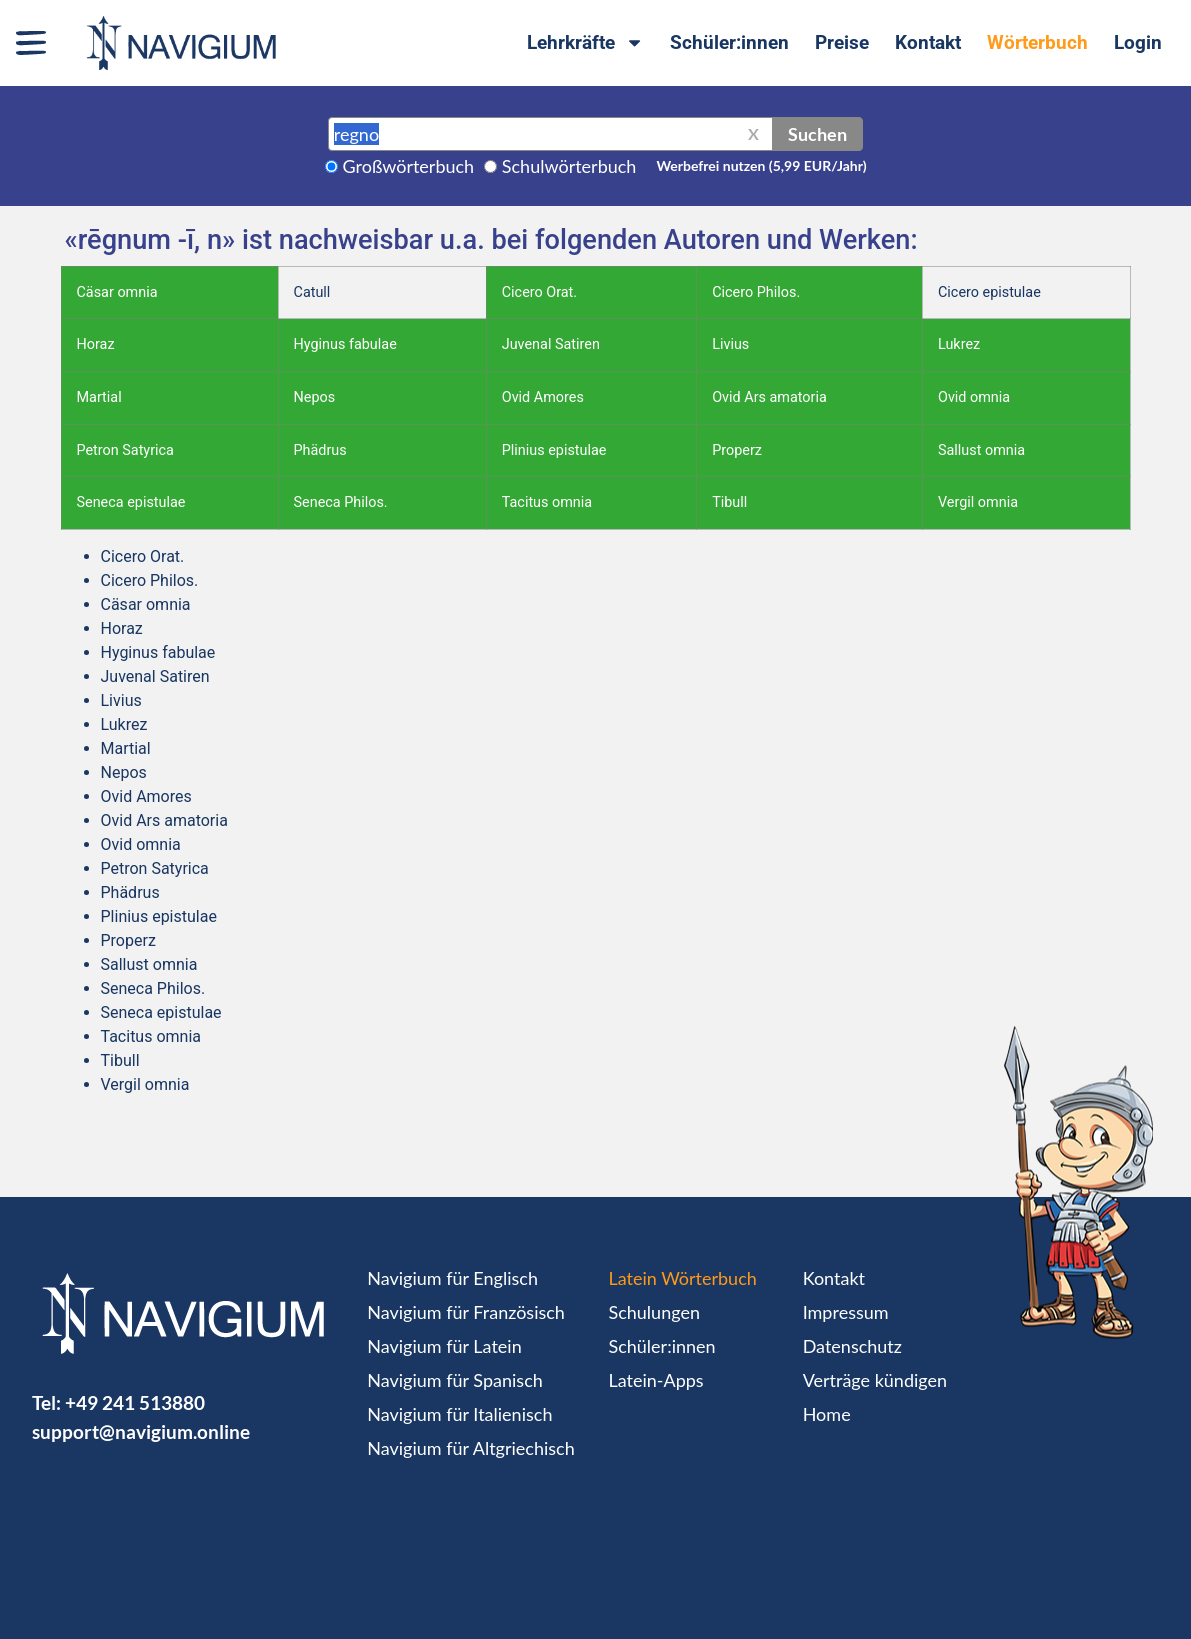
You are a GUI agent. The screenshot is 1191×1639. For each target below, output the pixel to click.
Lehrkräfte (585, 42)
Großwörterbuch (409, 166)
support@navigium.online (141, 1431)
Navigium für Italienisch (459, 1414)
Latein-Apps (655, 1380)
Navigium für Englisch (452, 1278)
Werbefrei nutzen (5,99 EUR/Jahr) (761, 165)
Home (827, 1414)
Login (1138, 42)
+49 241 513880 (135, 1402)
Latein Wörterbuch (682, 1278)
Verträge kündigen (875, 1380)
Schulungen (653, 1312)
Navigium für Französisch (466, 1312)
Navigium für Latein (444, 1346)
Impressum (846, 1312)
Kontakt (928, 42)
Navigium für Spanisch (455, 1380)
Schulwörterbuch (569, 166)
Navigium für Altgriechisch (470, 1448)
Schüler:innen (729, 42)
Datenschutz (852, 1346)
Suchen (817, 134)
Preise (842, 42)
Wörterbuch (1037, 42)
